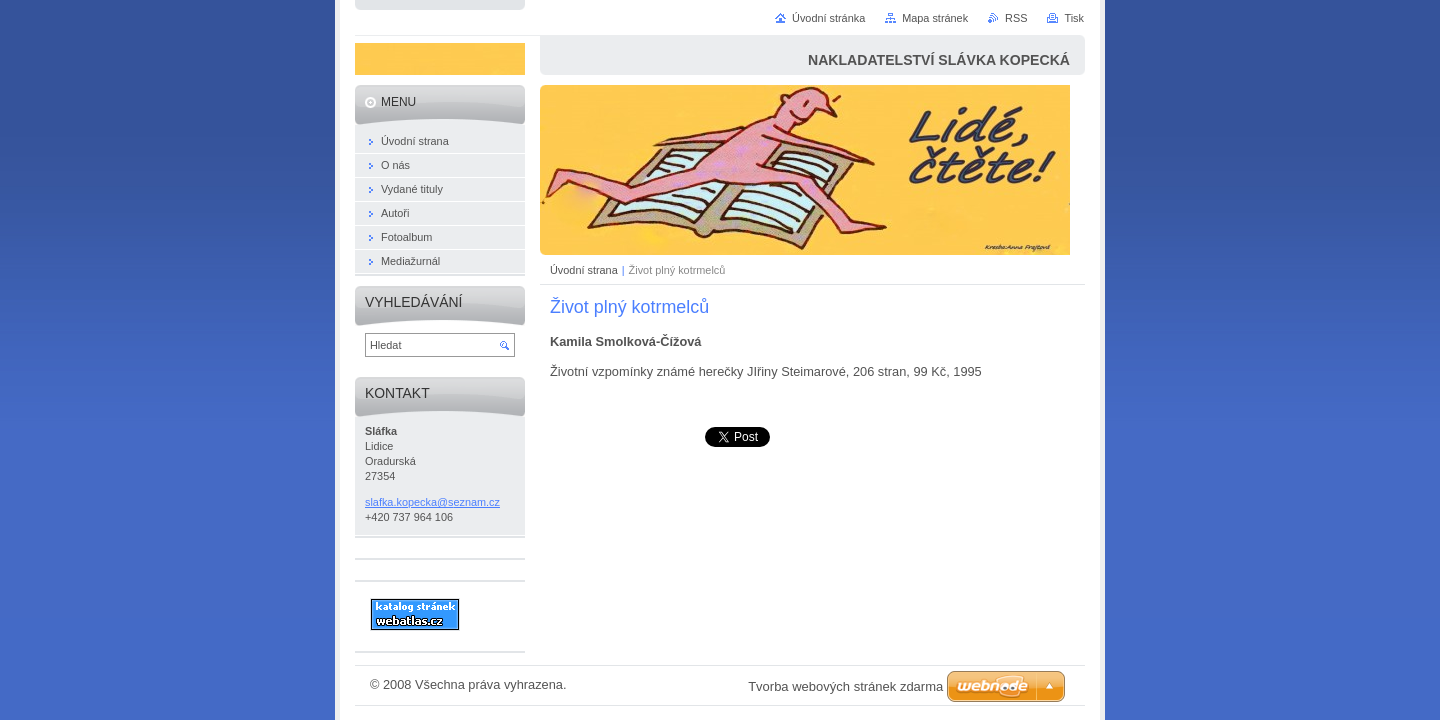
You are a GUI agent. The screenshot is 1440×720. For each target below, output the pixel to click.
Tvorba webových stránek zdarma (845, 686)
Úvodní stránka (828, 18)
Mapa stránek (935, 18)
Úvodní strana (584, 270)
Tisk (1074, 18)
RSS (1016, 18)
